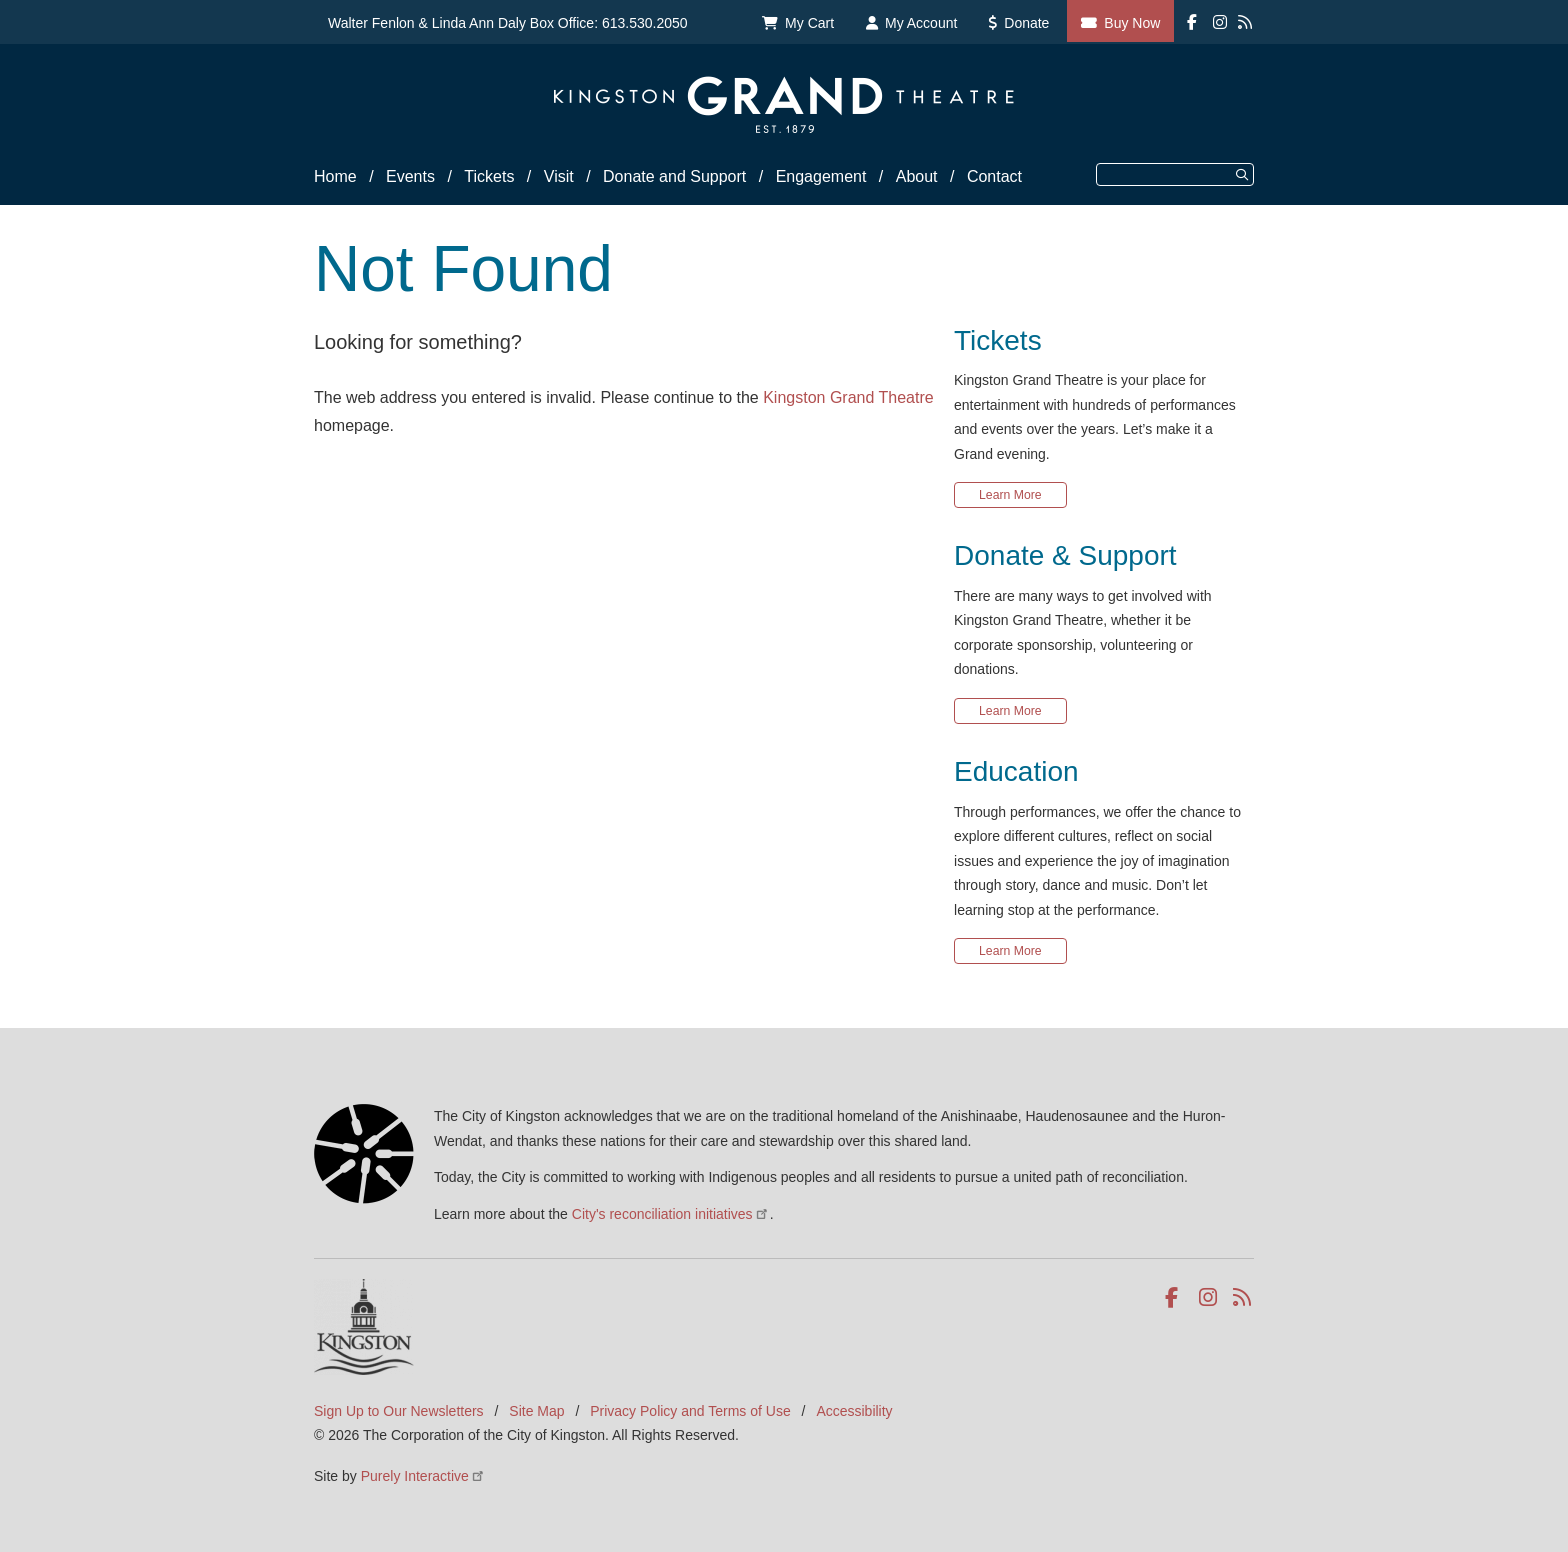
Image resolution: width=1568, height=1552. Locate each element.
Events (410, 176)
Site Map (536, 1411)
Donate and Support (674, 176)
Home (335, 176)
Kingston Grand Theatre (848, 397)
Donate (1026, 23)
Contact (994, 176)
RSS (1243, 1298)
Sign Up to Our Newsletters (399, 1411)
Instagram (1209, 1298)
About (917, 176)
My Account (921, 23)
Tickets (489, 176)
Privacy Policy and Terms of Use (690, 1411)
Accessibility (854, 1411)
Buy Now (1132, 23)
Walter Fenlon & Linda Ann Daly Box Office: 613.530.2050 (508, 23)
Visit (559, 176)
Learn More (1010, 495)
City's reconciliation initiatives (671, 1214)
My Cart (809, 23)
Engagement (821, 176)
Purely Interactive (423, 1476)
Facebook (1175, 1298)
